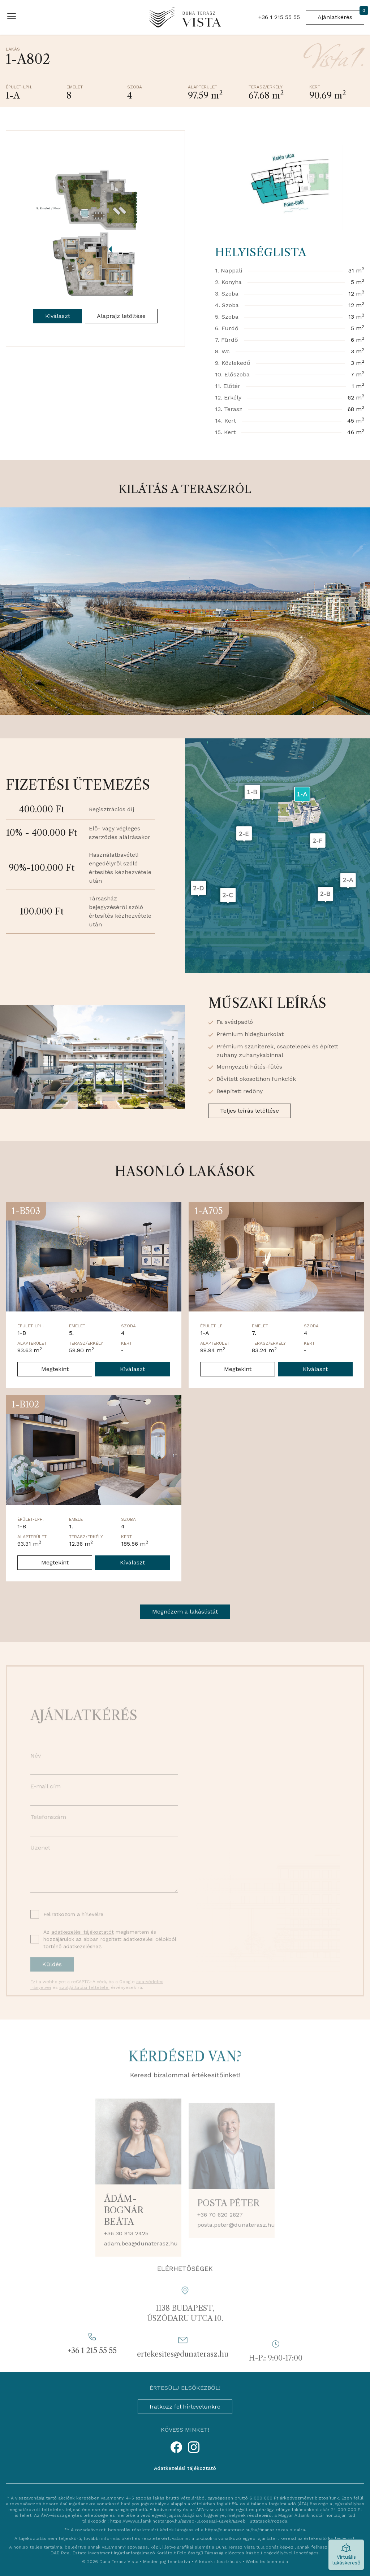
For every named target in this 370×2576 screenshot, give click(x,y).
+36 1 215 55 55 (279, 17)
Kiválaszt (57, 316)
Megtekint (55, 1369)
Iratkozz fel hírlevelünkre (185, 2406)
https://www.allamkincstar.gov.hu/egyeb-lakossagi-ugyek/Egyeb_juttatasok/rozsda (198, 2521)
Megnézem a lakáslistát (185, 1611)
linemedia (277, 2561)
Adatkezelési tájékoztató (185, 2468)
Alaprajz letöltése (121, 316)
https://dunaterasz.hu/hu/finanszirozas (246, 2529)
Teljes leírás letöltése (249, 1110)
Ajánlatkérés (341, 15)
